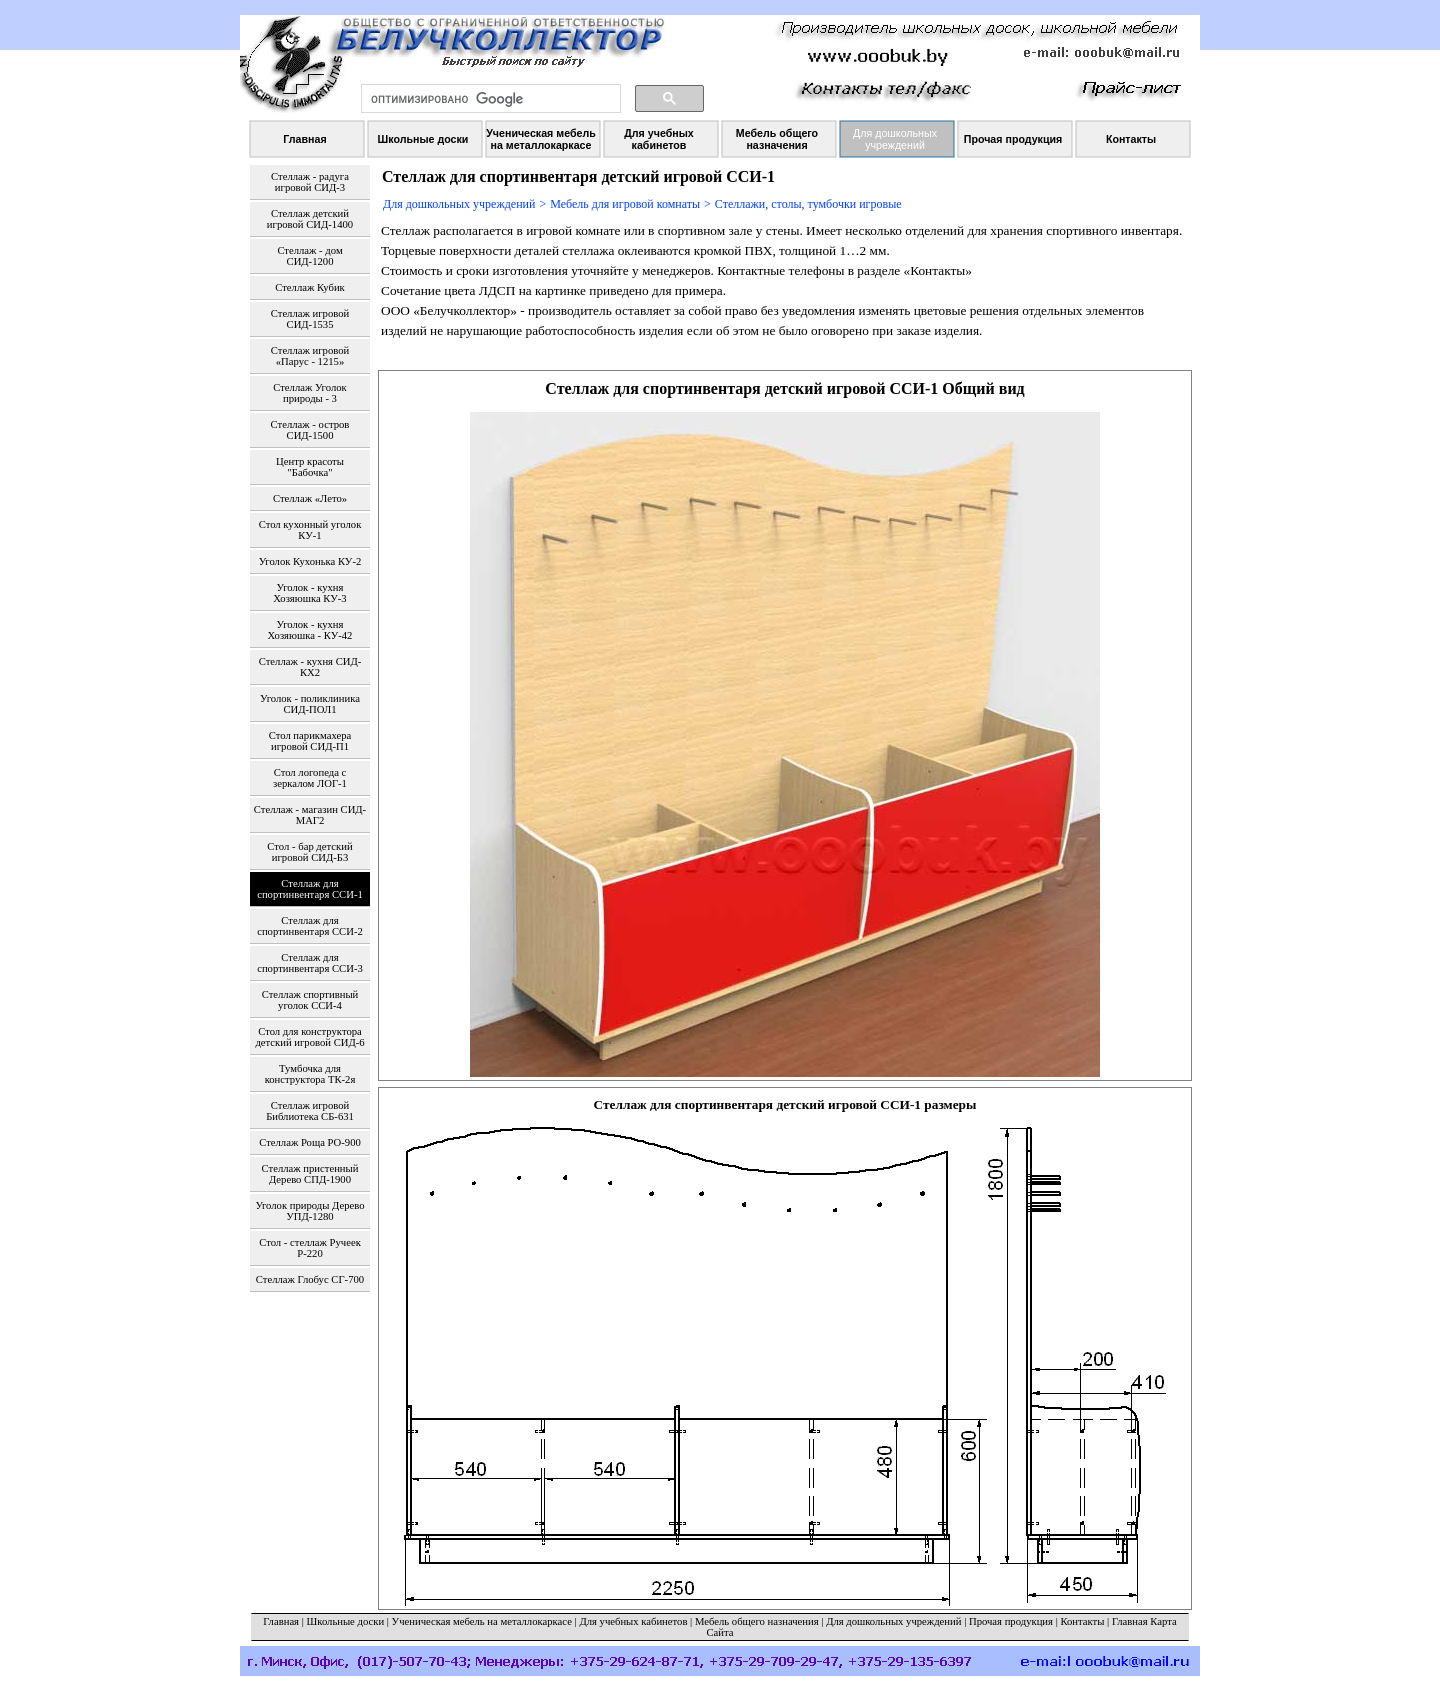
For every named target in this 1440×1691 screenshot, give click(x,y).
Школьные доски (346, 1621)
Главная (281, 1621)
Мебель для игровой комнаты (625, 204)
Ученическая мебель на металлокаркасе (482, 1621)
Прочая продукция (1011, 1621)
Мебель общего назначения (757, 1621)
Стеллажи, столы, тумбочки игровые (808, 204)
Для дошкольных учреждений (459, 204)
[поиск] (489, 99)
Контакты (1082, 1621)
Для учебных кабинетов (633, 1621)
